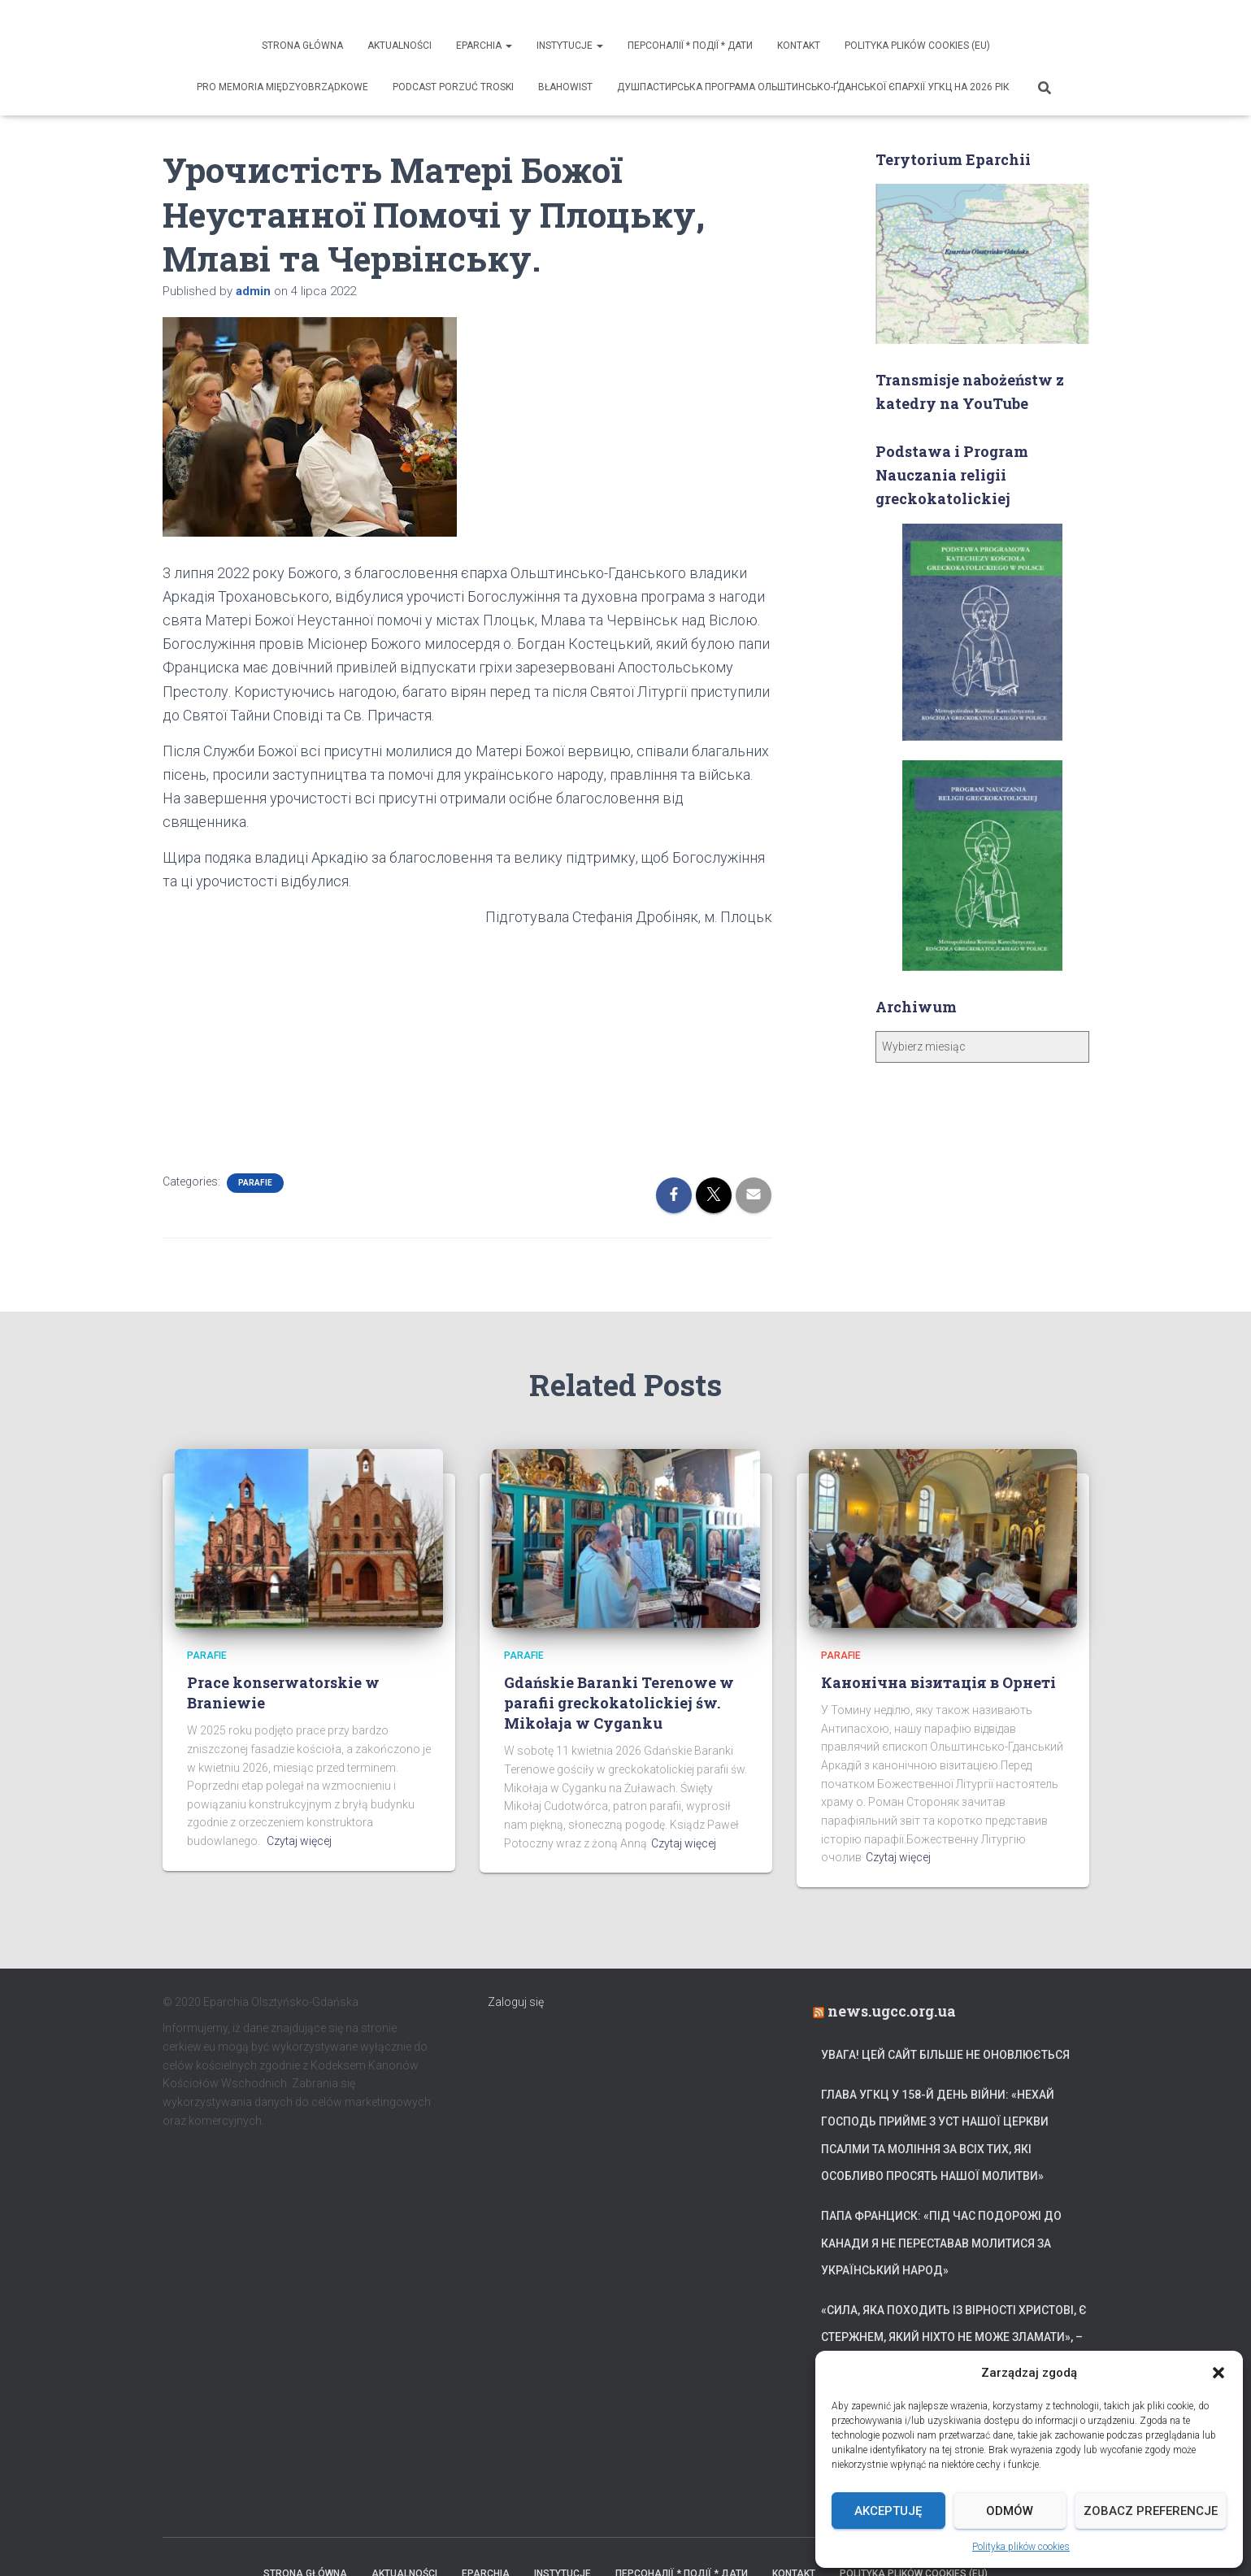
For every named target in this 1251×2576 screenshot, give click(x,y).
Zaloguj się (516, 2001)
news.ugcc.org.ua (891, 2011)
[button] (1218, 2373)
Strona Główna (302, 45)
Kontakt (798, 45)
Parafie (255, 1182)
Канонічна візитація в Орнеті (938, 1682)
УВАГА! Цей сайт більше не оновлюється (945, 2054)
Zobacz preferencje (1151, 2511)
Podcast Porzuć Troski (453, 87)
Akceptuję (888, 2511)
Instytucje (569, 45)
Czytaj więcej (299, 1840)
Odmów (1009, 2511)
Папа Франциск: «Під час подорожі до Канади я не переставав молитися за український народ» (941, 2243)
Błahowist (565, 87)
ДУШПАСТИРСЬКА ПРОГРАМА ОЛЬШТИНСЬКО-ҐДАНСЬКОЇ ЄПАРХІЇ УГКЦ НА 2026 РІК (813, 87)
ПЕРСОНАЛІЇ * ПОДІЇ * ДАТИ (690, 45)
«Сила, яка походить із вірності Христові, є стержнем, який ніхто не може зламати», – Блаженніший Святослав (954, 2337)
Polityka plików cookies (1021, 2546)
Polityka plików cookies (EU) (917, 45)
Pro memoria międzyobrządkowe (282, 87)
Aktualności (399, 45)
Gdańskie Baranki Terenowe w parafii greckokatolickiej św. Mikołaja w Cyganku (619, 1703)
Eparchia (484, 45)
